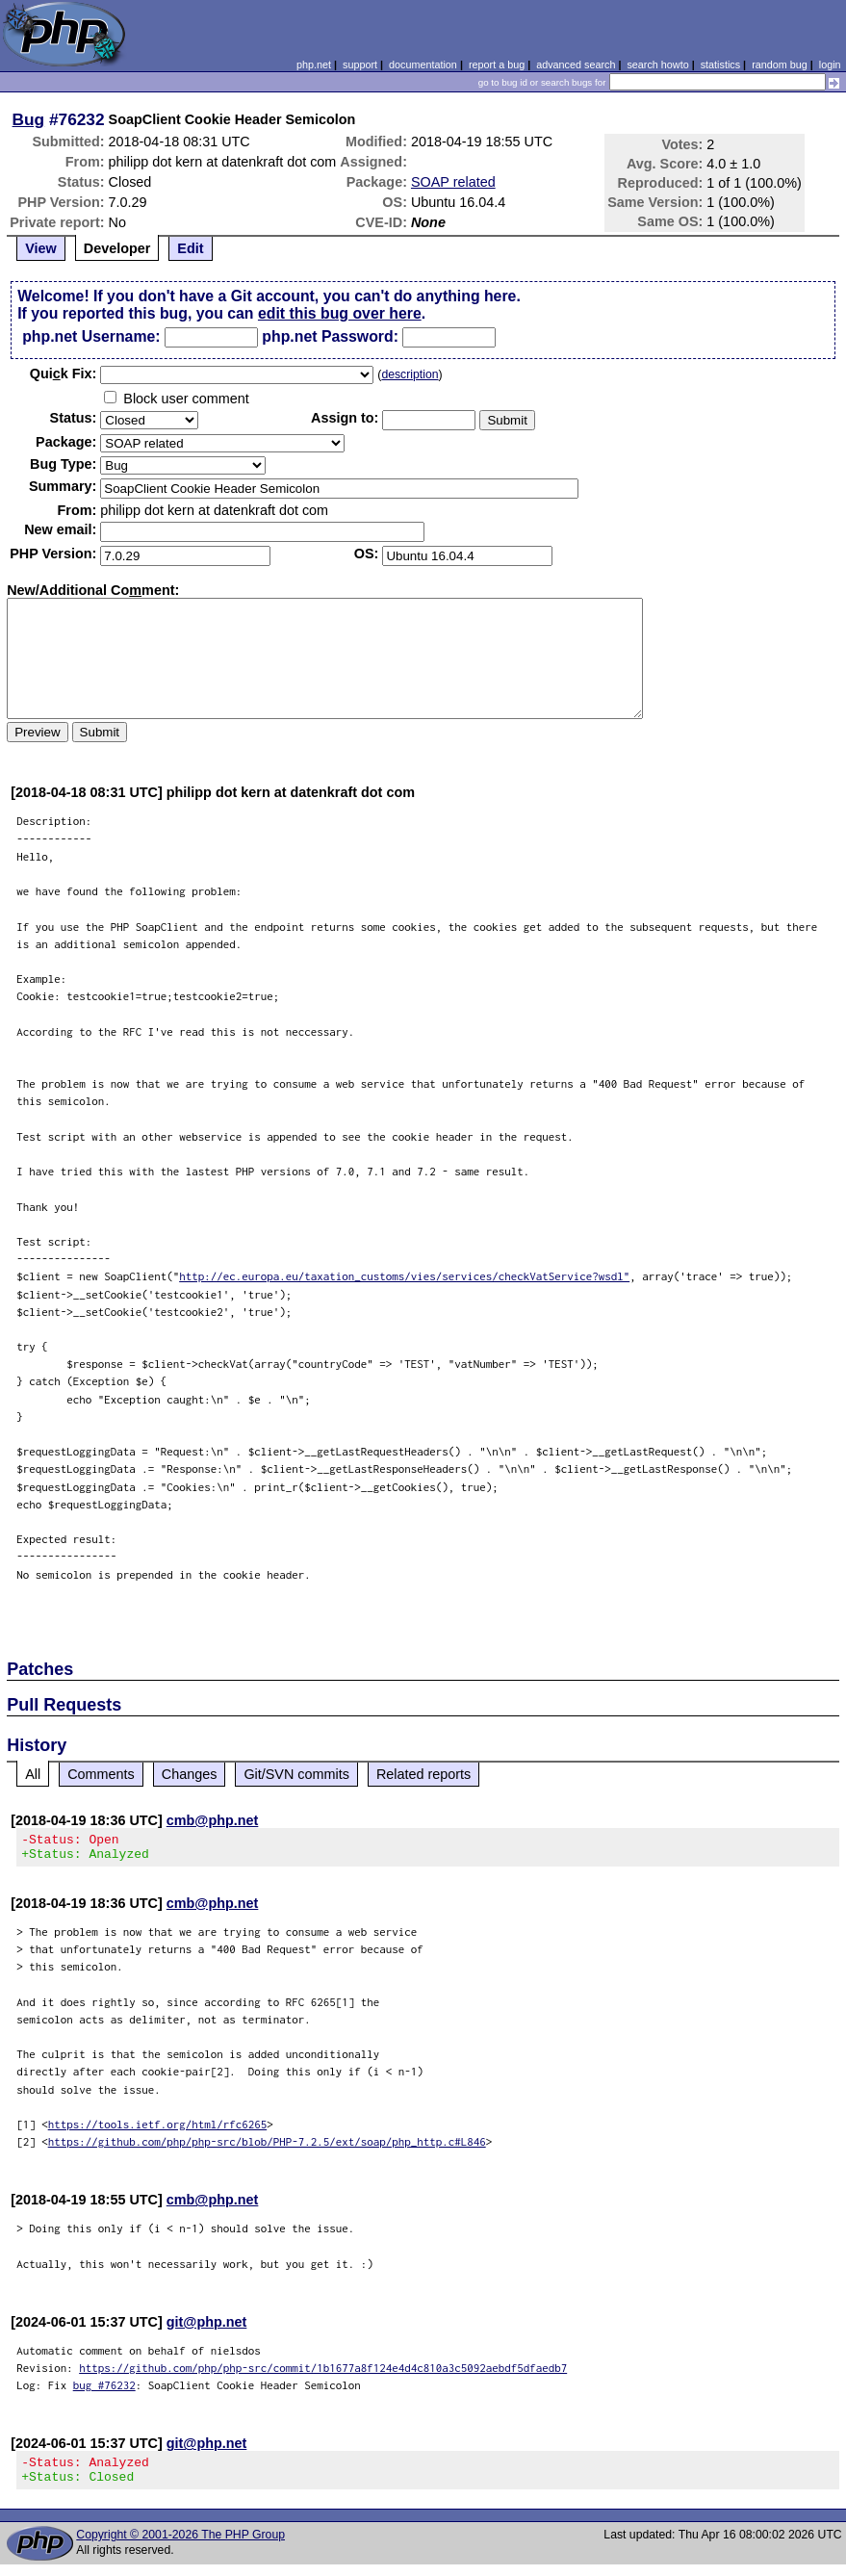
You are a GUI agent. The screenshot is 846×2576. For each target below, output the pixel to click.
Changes (190, 1774)
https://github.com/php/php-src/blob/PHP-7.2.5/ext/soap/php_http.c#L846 (267, 2147)
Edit (190, 248)
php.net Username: (91, 336)
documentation (423, 64)
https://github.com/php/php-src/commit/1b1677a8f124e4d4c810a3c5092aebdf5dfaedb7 (323, 2373)
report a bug (497, 64)
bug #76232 (104, 2390)
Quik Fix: (63, 373)
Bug (29, 119)
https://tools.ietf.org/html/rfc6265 (158, 2130)
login (830, 64)
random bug (780, 64)
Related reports (423, 1774)
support (360, 64)
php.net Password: (330, 336)
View (41, 248)
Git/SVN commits (296, 1774)
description (409, 374)
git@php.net (207, 2327)
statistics (720, 64)
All (32, 1774)
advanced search (575, 64)
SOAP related (453, 182)
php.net (313, 64)
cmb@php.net (213, 1820)
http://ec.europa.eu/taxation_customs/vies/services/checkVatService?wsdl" (404, 1276)
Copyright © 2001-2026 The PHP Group (180, 2546)
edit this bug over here (340, 313)
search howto (657, 64)
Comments (101, 1774)
